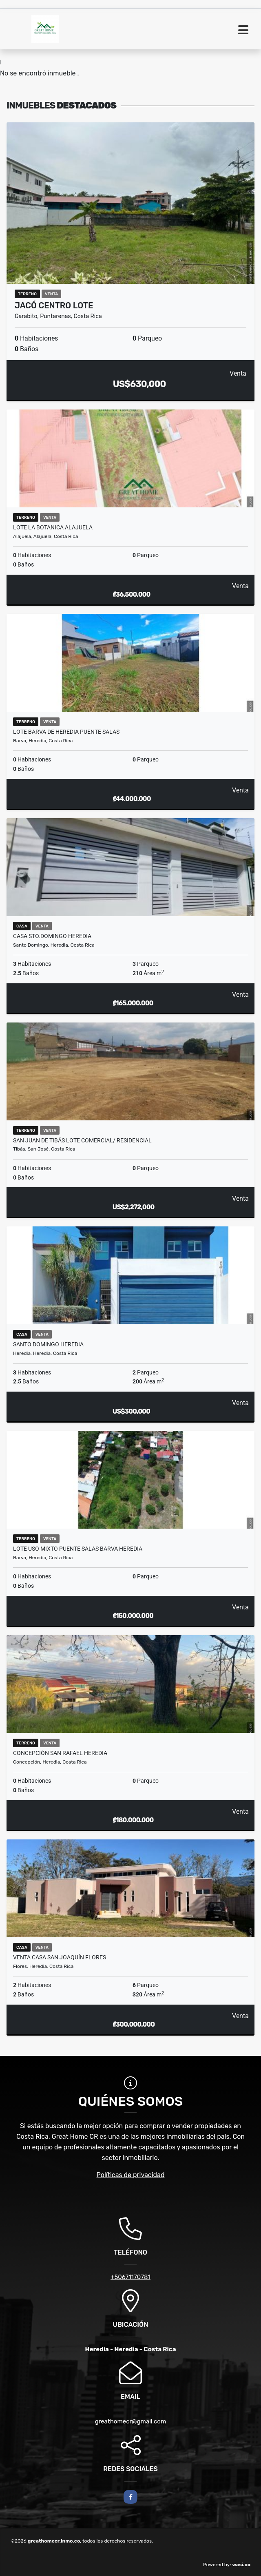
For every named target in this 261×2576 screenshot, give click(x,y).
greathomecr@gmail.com (130, 2421)
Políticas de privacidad (131, 2175)
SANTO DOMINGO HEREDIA (48, 1344)
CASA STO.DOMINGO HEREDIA (52, 936)
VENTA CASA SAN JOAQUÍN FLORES (59, 1957)
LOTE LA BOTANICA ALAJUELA (53, 527)
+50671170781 (130, 2277)
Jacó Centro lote (54, 305)
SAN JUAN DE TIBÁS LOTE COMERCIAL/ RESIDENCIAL (82, 1140)
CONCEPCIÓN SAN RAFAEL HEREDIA (60, 1753)
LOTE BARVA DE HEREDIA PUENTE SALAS (66, 731)
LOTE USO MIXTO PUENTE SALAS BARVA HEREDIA (77, 1548)
